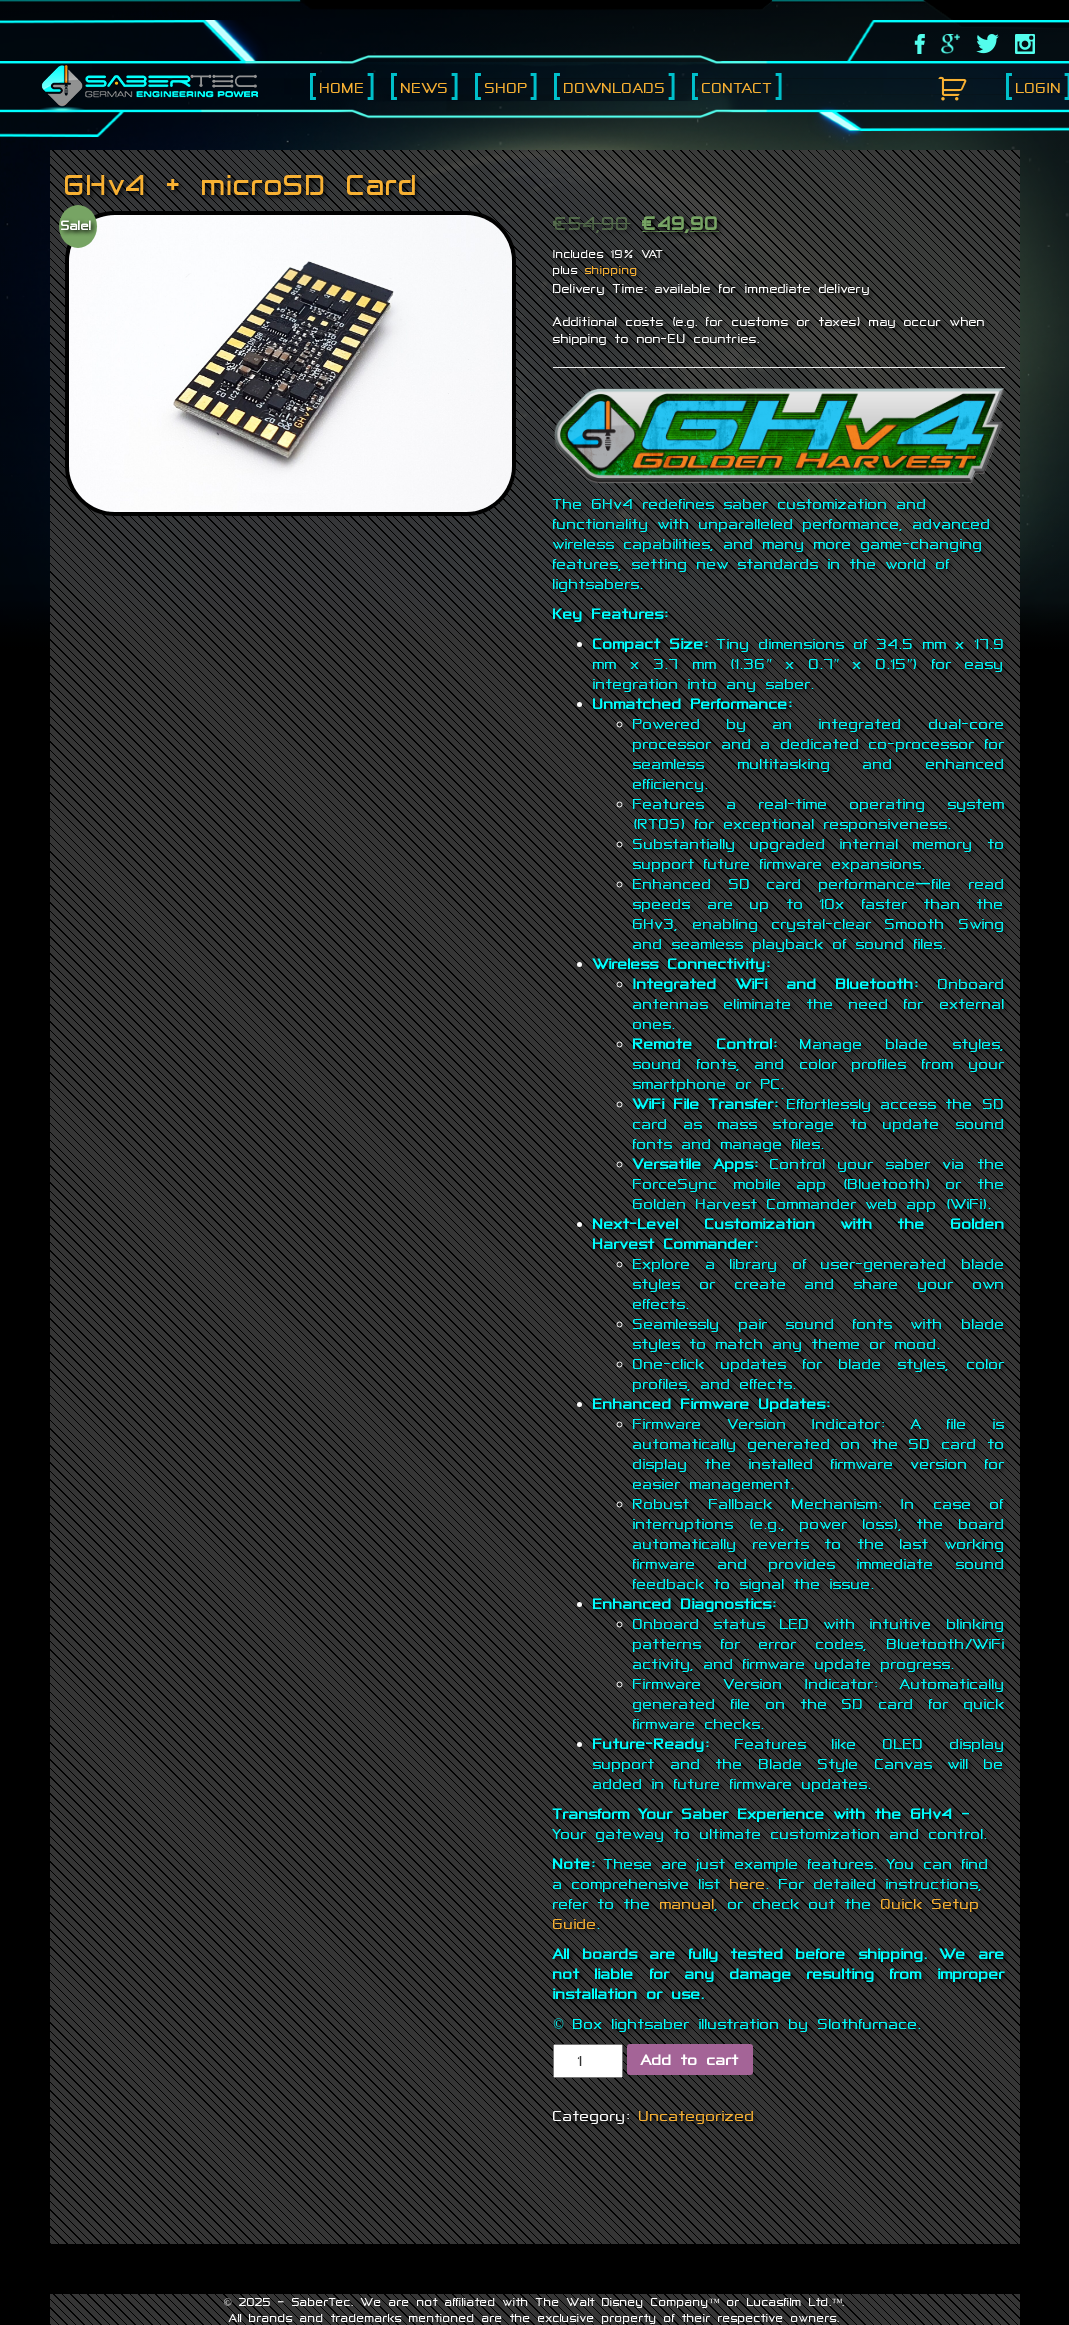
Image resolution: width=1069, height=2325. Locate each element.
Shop (506, 87)
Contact (737, 87)
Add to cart (690, 2059)
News (425, 87)
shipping (611, 270)
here (748, 1883)
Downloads (615, 87)
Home (342, 87)
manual (687, 1903)
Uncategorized (697, 2115)
